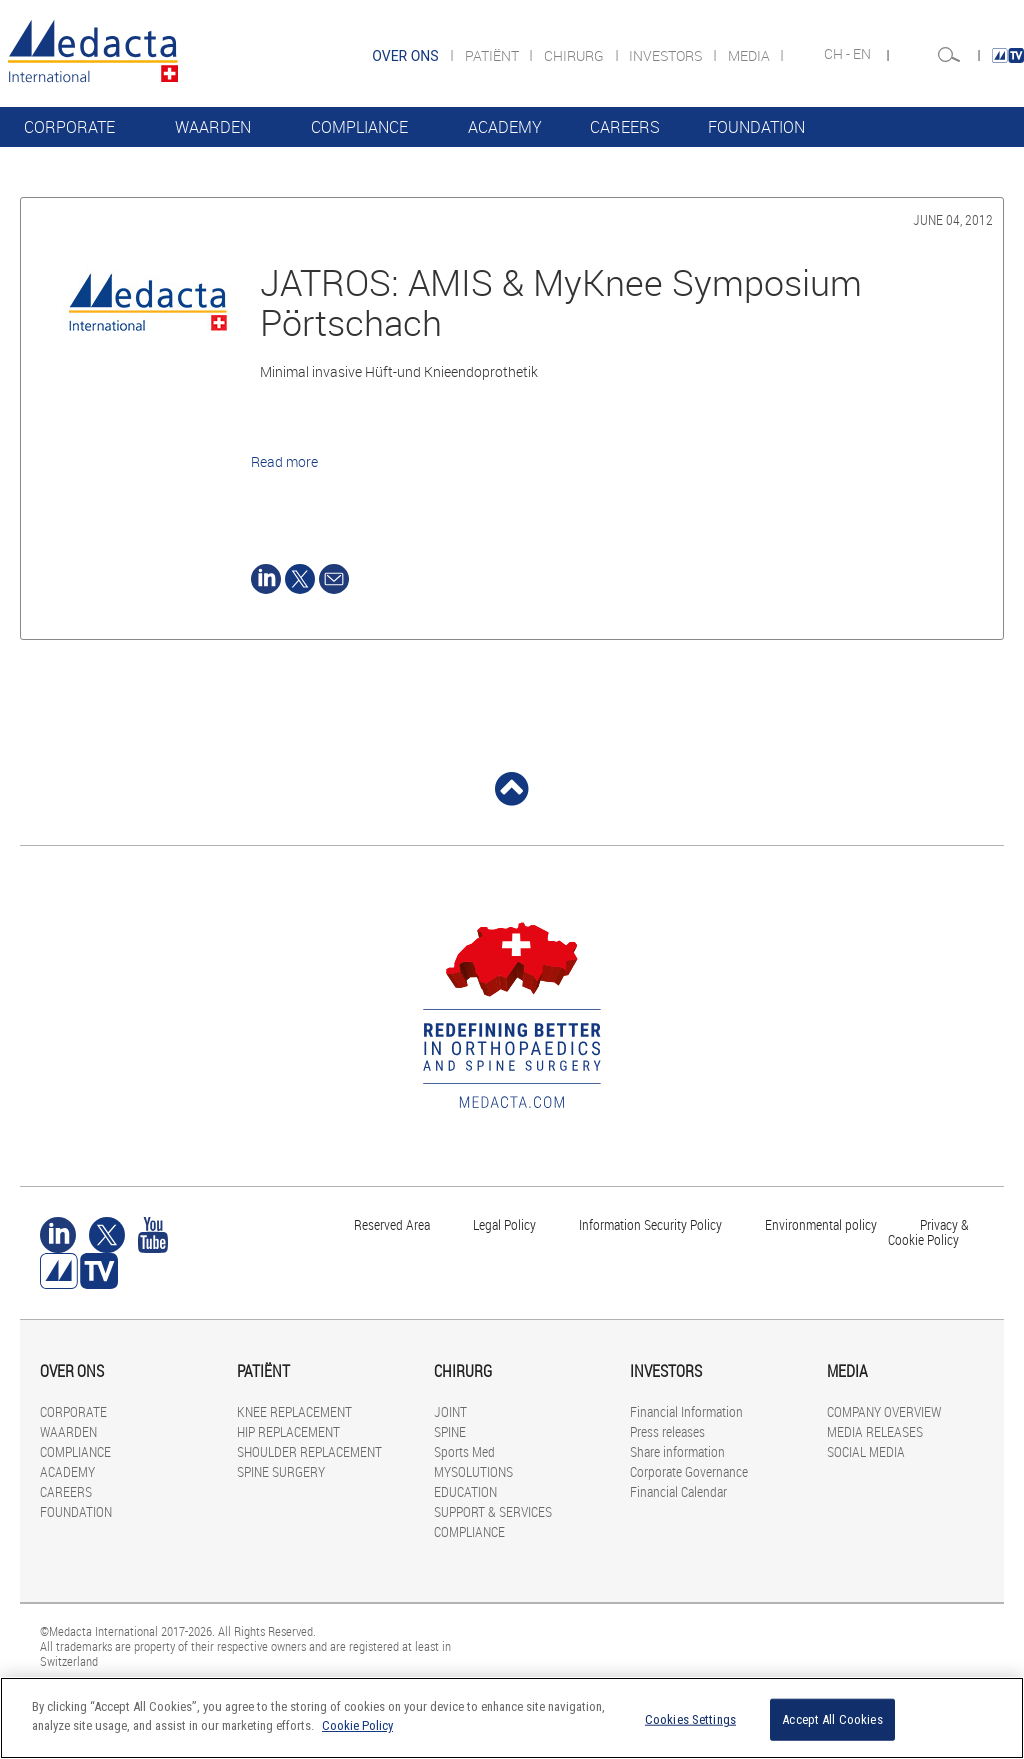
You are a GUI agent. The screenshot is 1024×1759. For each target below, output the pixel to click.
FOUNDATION (756, 127)
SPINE (450, 1431)
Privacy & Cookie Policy (928, 1232)
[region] (512, 1718)
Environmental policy (821, 1224)
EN (863, 54)
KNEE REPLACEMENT (294, 1411)
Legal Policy (504, 1224)
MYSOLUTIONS (473, 1471)
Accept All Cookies (832, 1719)
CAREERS (625, 127)
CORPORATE (69, 127)
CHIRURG (575, 55)
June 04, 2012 (953, 219)
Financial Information (686, 1411)
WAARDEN (213, 127)
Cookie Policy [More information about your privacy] (357, 1725)
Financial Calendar (678, 1491)
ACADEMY (505, 127)
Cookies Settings (690, 1719)
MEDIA (750, 55)
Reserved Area (392, 1224)
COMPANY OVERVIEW (884, 1411)
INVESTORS (667, 55)
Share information (677, 1451)
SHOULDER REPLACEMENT (309, 1451)
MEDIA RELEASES (875, 1431)
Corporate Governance (689, 1471)
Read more (284, 461)
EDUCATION (465, 1491)
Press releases (667, 1431)
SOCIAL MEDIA (866, 1451)
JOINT (450, 1411)
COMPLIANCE (359, 127)
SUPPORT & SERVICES (493, 1511)
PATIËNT (493, 55)
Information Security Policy (650, 1224)
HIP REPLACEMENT (288, 1431)
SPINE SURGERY (281, 1471)
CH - (838, 54)
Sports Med (464, 1451)
